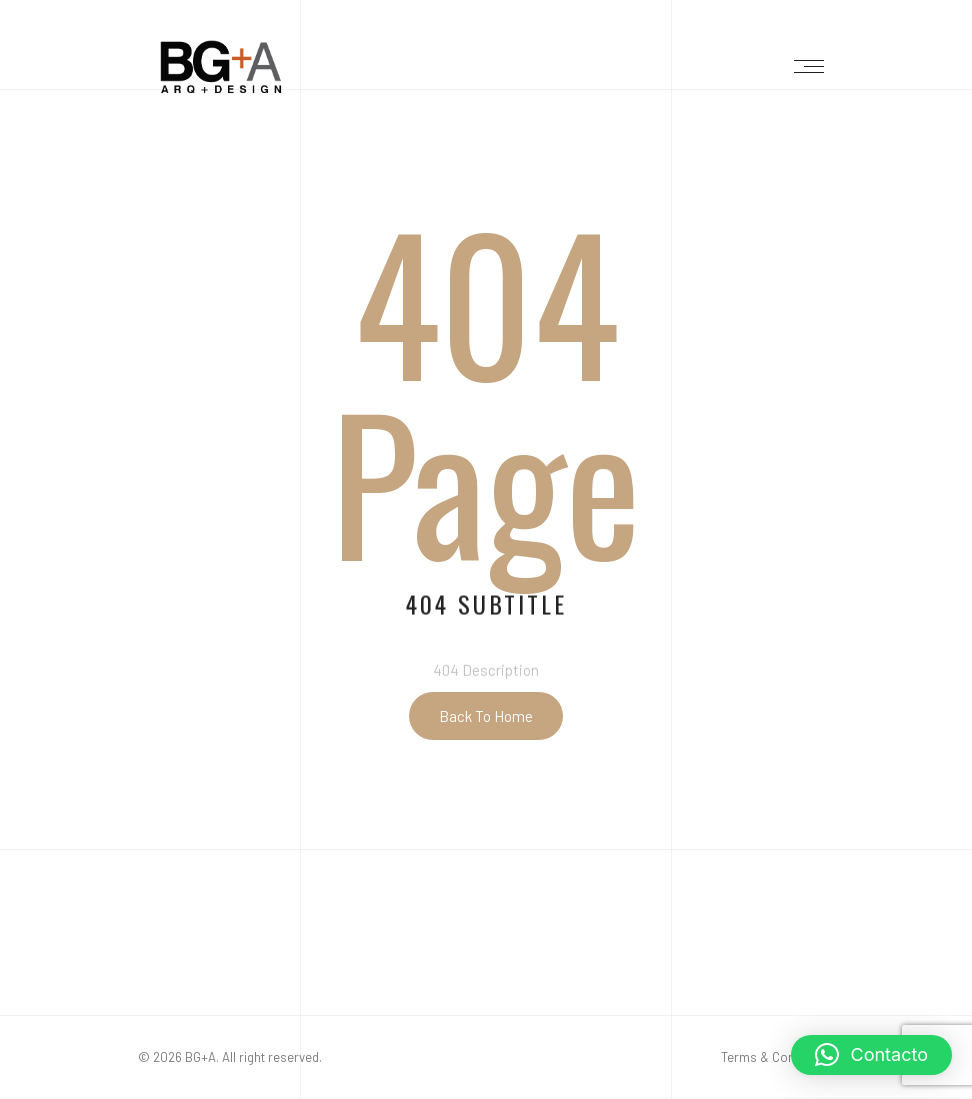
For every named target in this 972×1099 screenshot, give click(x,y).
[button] (871, 1055)
